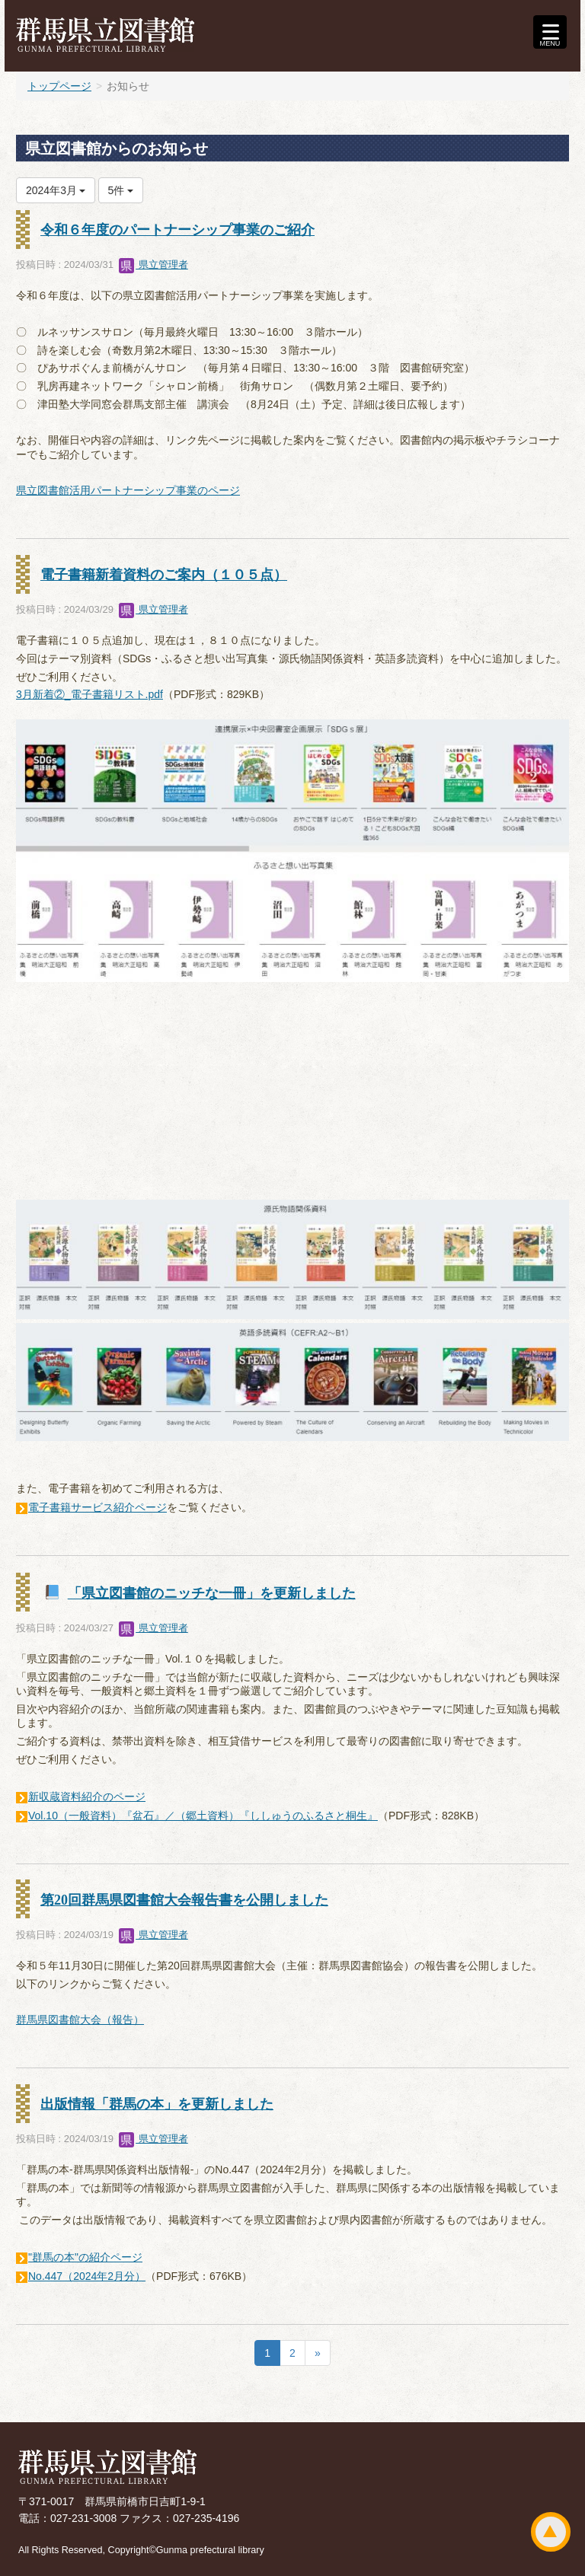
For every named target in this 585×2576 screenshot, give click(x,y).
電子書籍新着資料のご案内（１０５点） (163, 574)
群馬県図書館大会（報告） (80, 2019)
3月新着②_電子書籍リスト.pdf (89, 694)
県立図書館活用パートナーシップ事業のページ (128, 490)
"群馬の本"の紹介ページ (85, 2257)
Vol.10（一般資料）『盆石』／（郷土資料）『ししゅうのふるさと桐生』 (203, 1815)
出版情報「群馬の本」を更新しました (156, 2104)
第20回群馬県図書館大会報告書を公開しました (184, 1900)
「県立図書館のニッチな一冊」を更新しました (212, 1593)
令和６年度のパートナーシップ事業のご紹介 (177, 230)
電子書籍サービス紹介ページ (97, 1507)
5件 (121, 190)
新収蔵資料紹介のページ (86, 1796)
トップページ (59, 86)
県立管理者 (153, 264)
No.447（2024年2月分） (86, 2276)
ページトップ (551, 2532)
